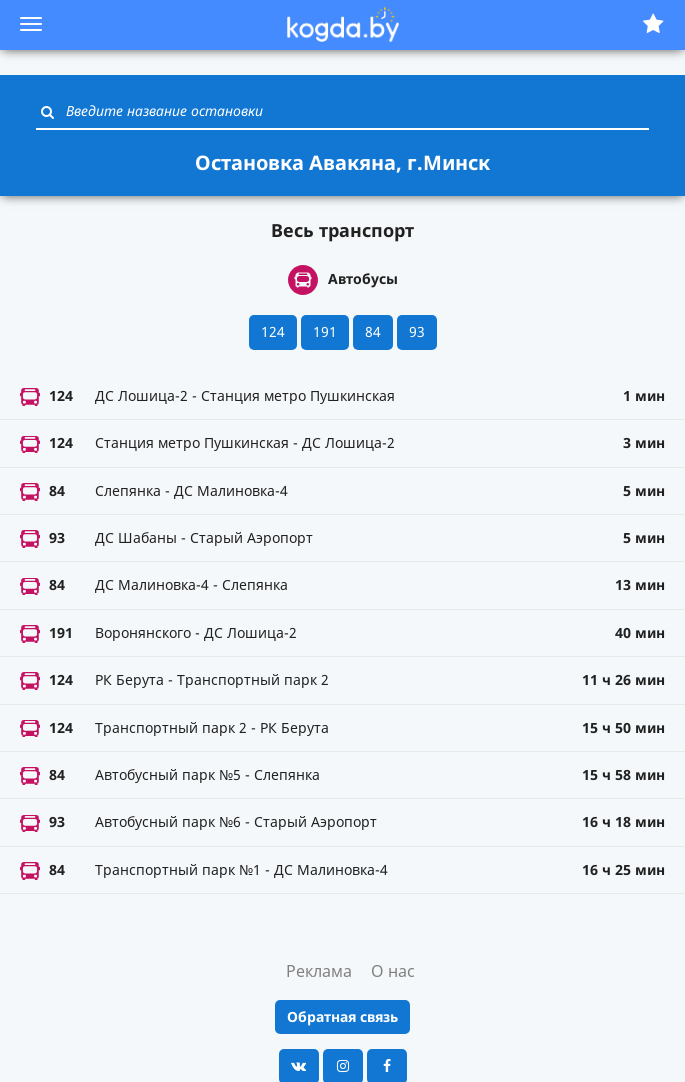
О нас (393, 971)
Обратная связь (342, 1016)
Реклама (319, 971)
